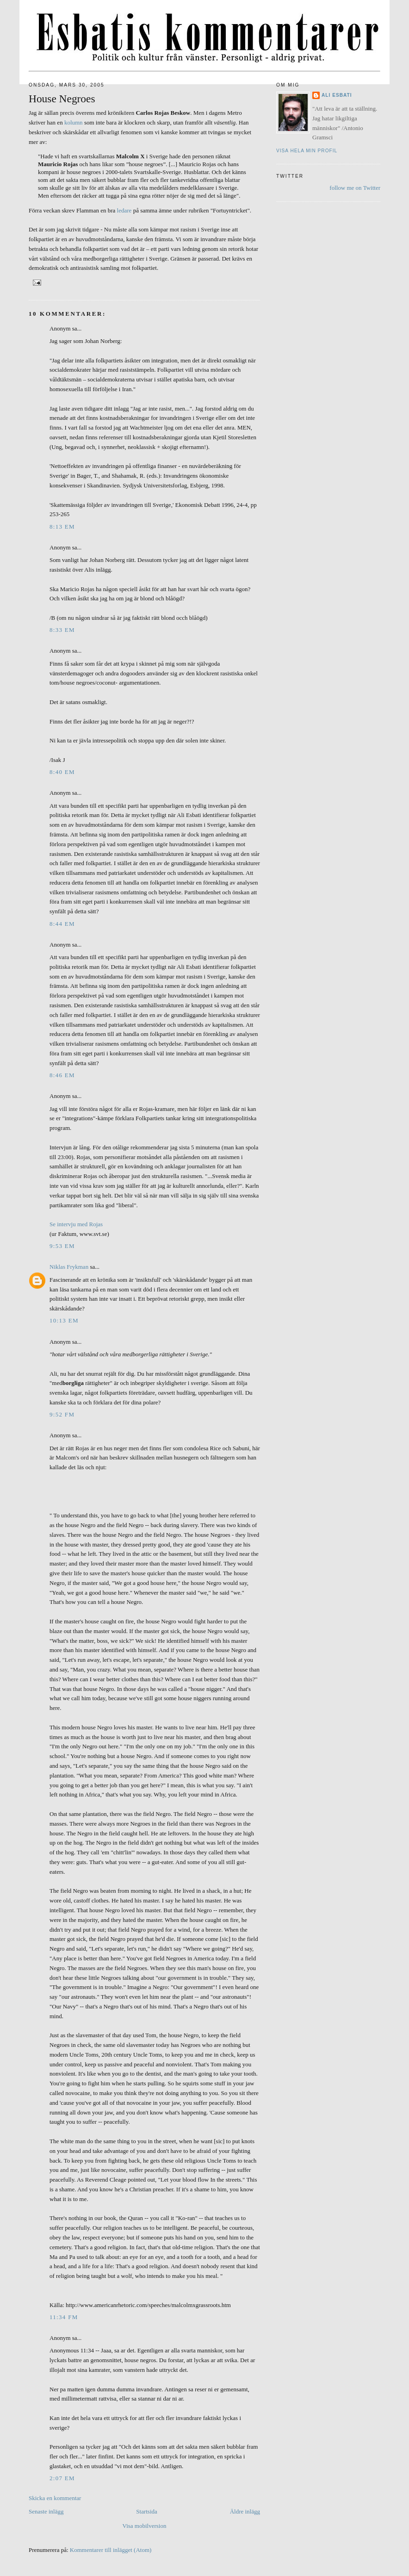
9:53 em (62, 1245)
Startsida (146, 2511)
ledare (124, 210)
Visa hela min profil (306, 150)
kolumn (73, 122)
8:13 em (62, 526)
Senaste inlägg (46, 2511)
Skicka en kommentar (55, 2498)
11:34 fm (64, 2317)
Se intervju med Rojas (76, 1224)
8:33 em (62, 629)
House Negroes (62, 99)
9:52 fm (62, 1414)
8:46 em (62, 1075)
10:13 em (64, 1320)
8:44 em (62, 923)
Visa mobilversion (145, 2525)
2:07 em (62, 2478)
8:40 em (62, 771)
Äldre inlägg (245, 2511)
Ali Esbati (337, 95)
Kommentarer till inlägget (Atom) (111, 2549)
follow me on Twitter (354, 187)
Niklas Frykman (69, 1266)
